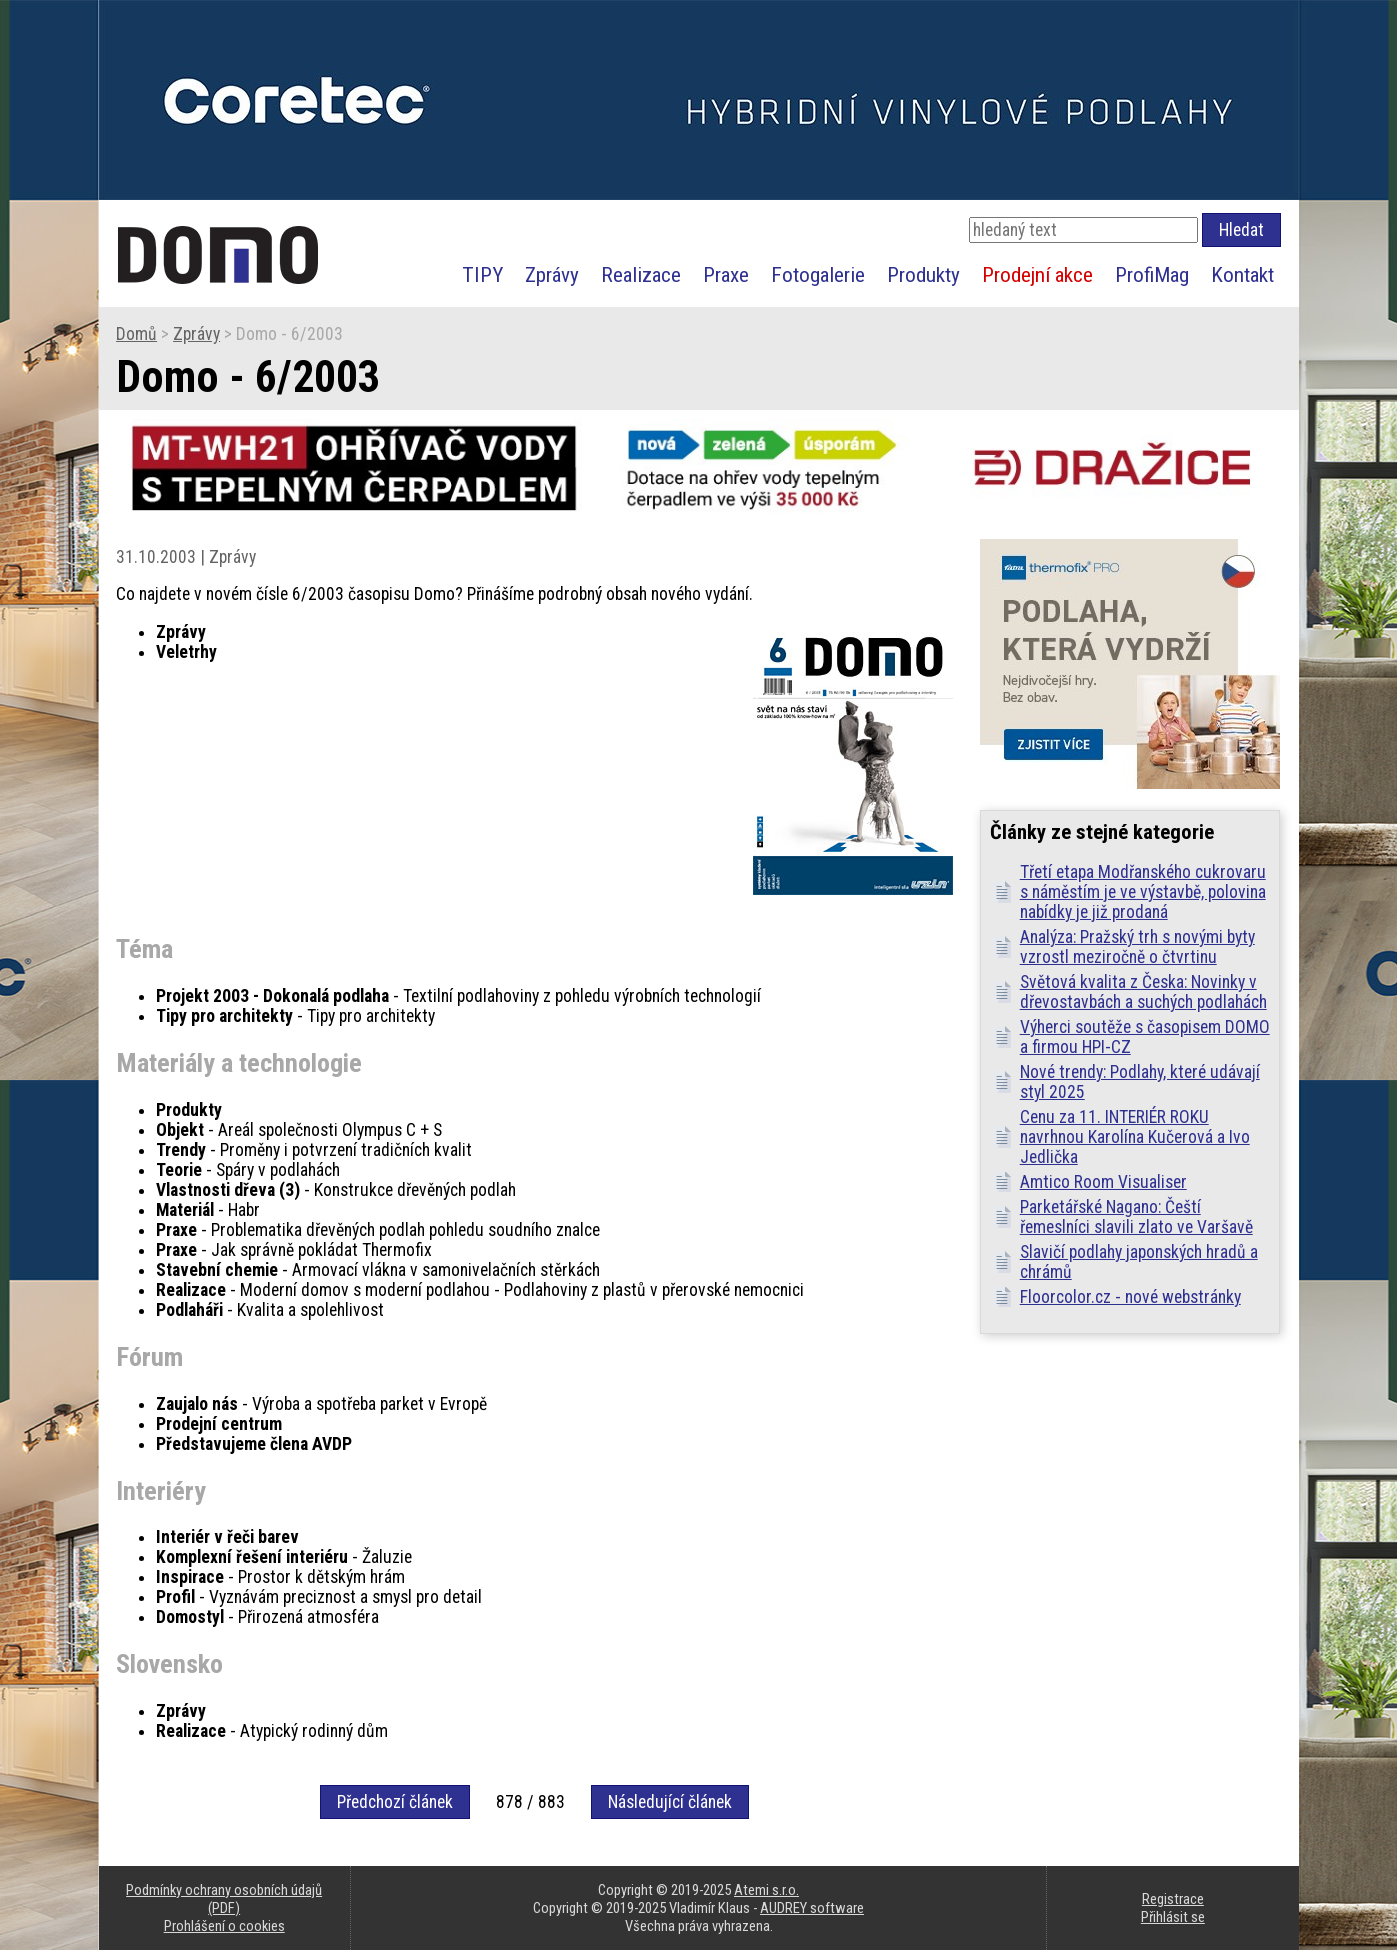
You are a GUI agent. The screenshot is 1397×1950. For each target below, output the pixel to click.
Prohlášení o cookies (224, 1926)
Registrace (1173, 1899)
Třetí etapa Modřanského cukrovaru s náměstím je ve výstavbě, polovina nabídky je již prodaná (1143, 892)
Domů (136, 334)
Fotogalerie (818, 274)
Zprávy (552, 274)
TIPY (482, 274)
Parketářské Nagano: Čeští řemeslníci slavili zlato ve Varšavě (1136, 1217)
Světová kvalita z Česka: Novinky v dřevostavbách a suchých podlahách (1143, 992)
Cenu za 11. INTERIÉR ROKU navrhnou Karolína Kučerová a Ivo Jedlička (1135, 1137)
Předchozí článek (395, 1802)
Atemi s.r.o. (766, 1890)
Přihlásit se (1173, 1917)
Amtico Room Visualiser (1103, 1182)
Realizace (641, 274)
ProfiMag (1152, 274)
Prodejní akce (1037, 274)
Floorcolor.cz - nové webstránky (1130, 1297)
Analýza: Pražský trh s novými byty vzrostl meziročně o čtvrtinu (1137, 947)
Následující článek (670, 1802)
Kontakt (1242, 274)
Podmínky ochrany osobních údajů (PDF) (224, 1899)
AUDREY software (812, 1908)
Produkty (923, 274)
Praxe (726, 274)
